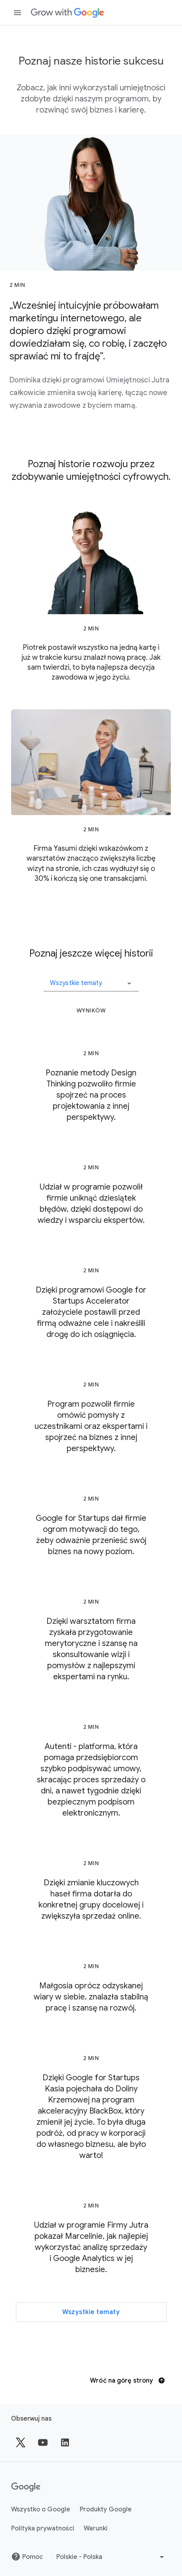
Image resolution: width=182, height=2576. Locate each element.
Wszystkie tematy (91, 2312)
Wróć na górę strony (127, 2381)
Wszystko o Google (40, 2509)
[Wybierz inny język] (111, 2556)
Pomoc (27, 2556)
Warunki (95, 2528)
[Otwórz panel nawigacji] (17, 12)
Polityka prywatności (42, 2528)
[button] (91, 980)
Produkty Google (106, 2509)
